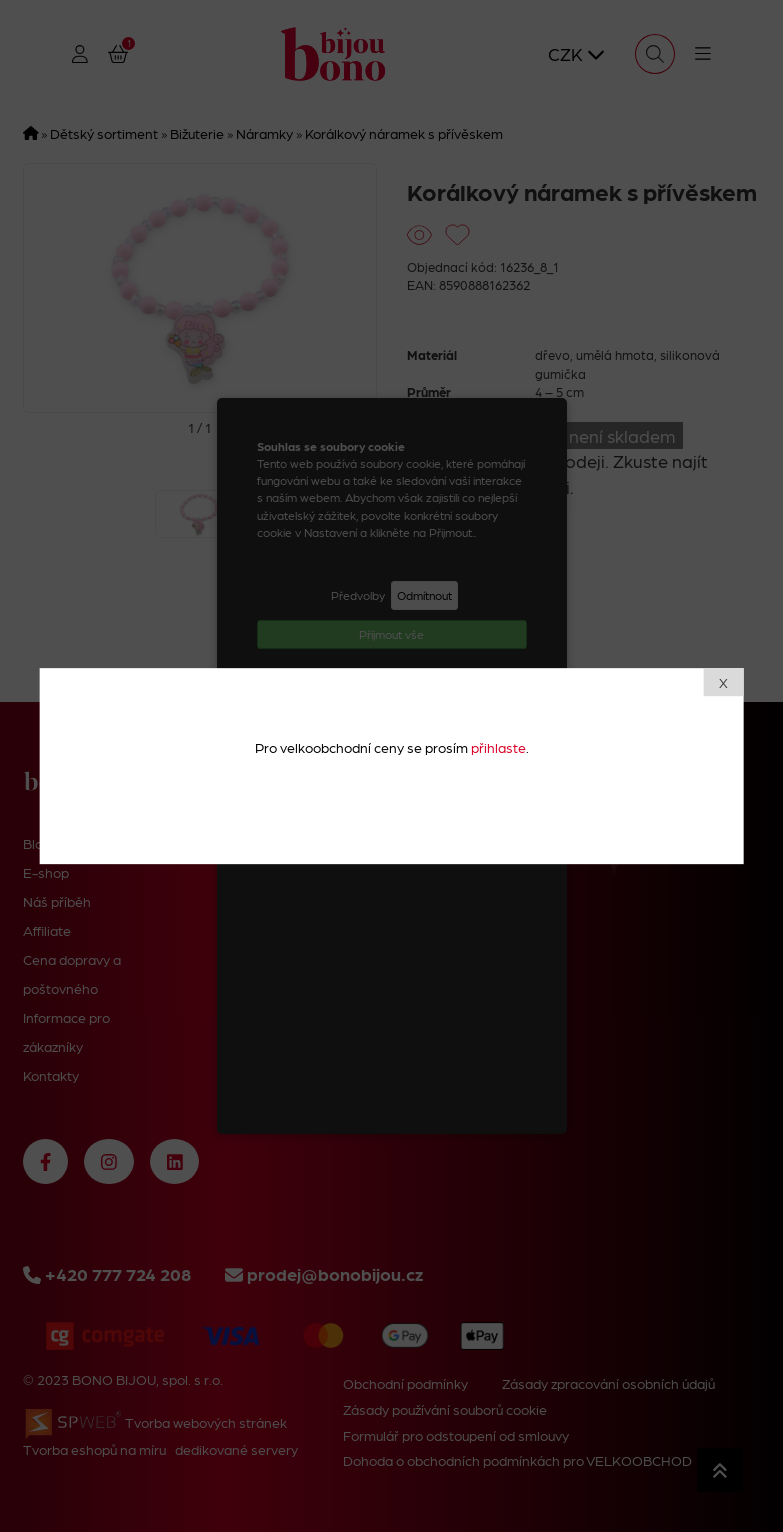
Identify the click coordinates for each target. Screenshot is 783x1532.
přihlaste (498, 747)
